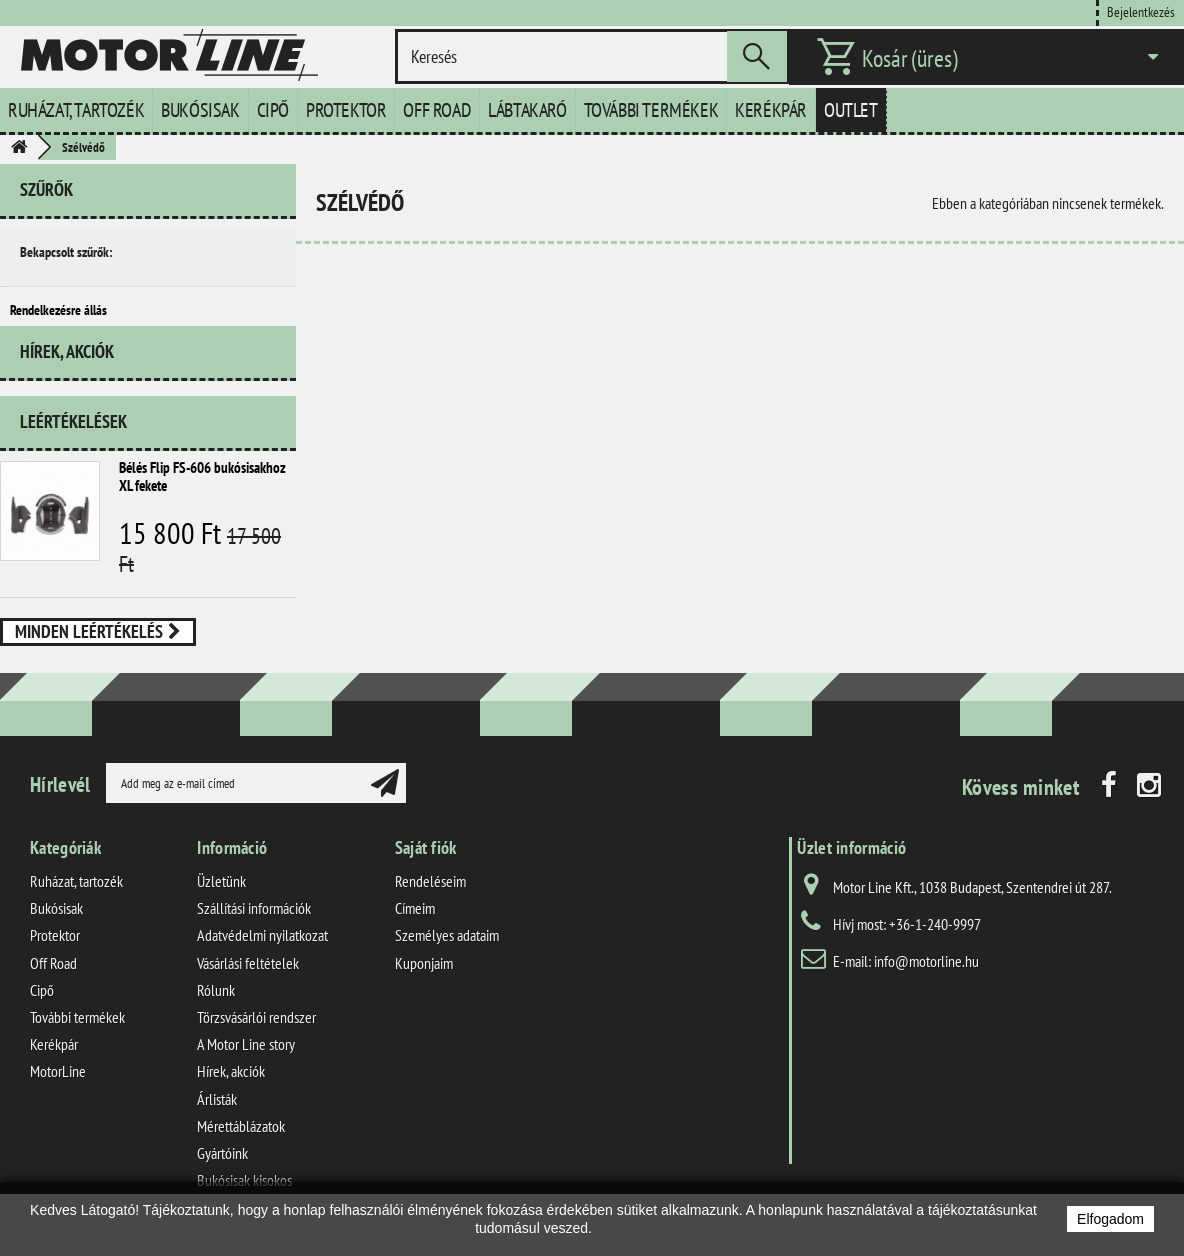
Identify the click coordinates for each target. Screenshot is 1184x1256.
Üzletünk (221, 899)
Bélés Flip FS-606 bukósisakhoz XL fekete (202, 504)
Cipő (273, 110)
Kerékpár (771, 110)
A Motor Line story (246, 1062)
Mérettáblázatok (241, 1144)
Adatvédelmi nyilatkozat (262, 953)
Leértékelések (73, 449)
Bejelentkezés (1141, 11)
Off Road (437, 110)
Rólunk (216, 1008)
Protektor (346, 110)
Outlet (851, 110)
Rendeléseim (430, 899)
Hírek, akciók (67, 387)
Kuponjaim (424, 981)
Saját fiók (426, 865)
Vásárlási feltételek (248, 981)
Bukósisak (200, 110)
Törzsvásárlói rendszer (256, 1035)
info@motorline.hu (926, 979)
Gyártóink (222, 1171)
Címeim (415, 926)
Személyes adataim (447, 953)
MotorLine (58, 1089)
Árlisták (217, 1116)
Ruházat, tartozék (76, 110)
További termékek (651, 110)
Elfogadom (1110, 1219)
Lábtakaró (527, 110)
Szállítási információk (254, 926)
